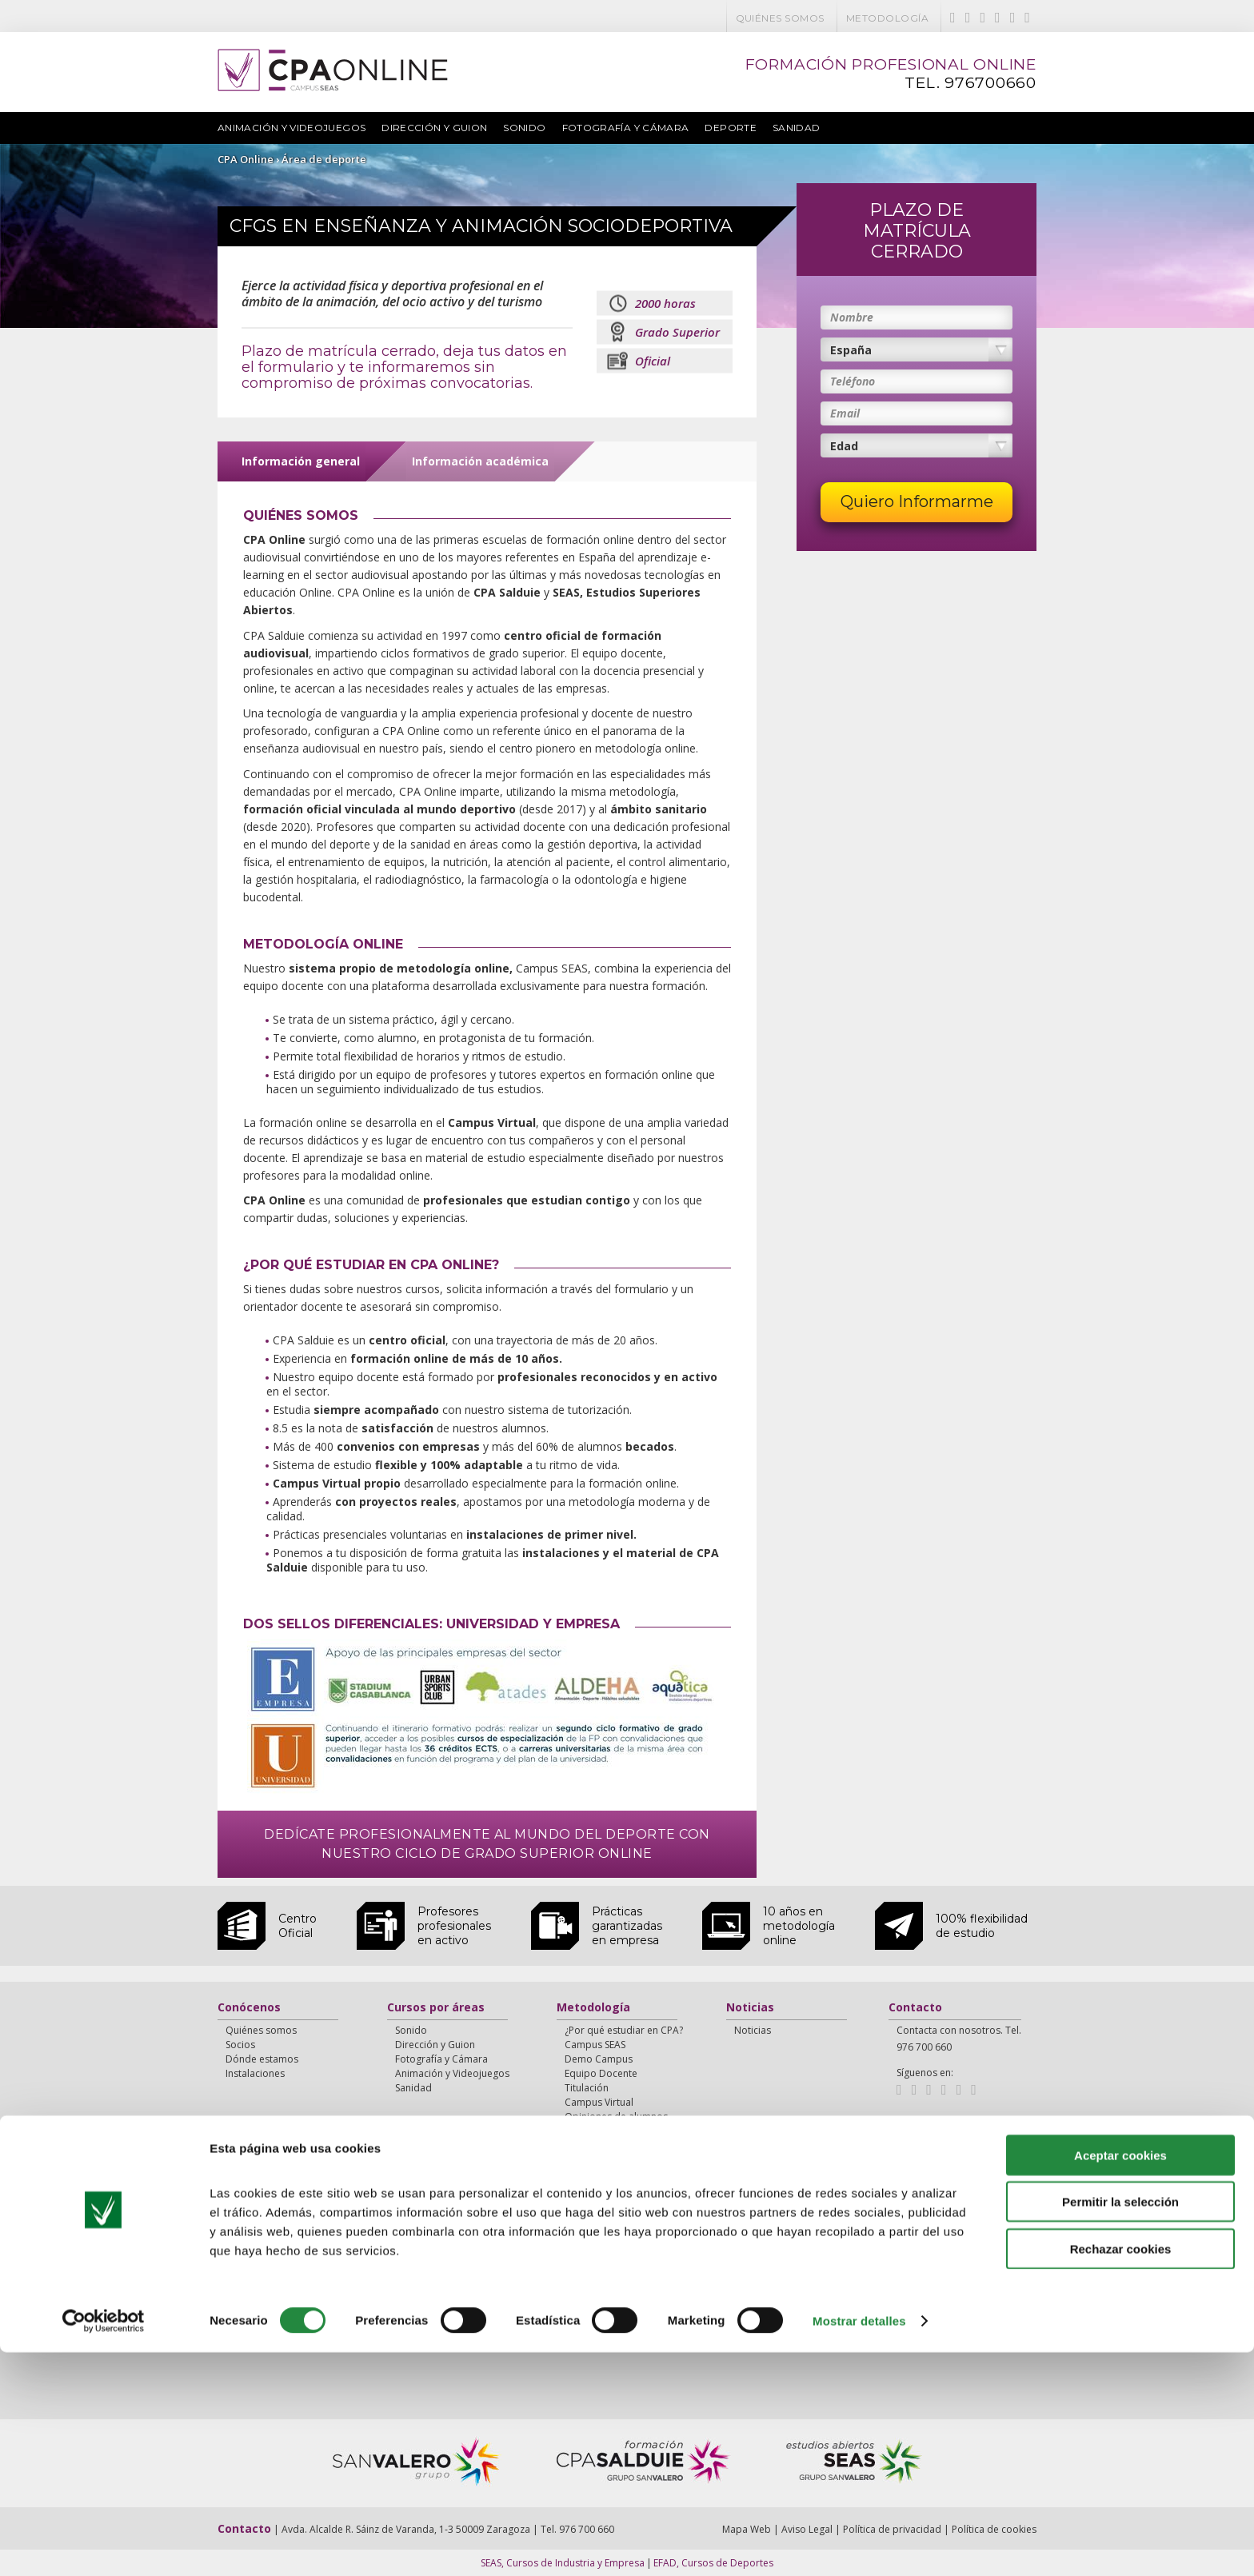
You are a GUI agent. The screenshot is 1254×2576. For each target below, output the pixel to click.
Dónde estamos (262, 2059)
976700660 (990, 83)
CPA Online (246, 159)
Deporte (731, 128)
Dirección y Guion (434, 128)
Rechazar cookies (1121, 2471)
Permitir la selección (1120, 2425)
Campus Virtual (599, 2102)
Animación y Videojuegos (291, 128)
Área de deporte (324, 159)
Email (845, 413)
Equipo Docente (601, 2073)
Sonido (524, 128)
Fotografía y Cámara (625, 128)
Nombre (851, 317)
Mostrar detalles (859, 2544)
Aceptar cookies (1120, 2378)
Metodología (887, 18)
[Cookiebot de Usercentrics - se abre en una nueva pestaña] (104, 2545)
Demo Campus (599, 2059)
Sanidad (797, 128)
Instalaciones (255, 2073)
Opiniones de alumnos (616, 2116)
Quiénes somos (780, 18)
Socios (240, 2044)
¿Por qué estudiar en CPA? (624, 2030)
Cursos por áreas (436, 2008)
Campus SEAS (595, 2044)
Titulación (587, 2088)
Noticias (750, 2008)
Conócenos (249, 2008)
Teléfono (852, 381)
